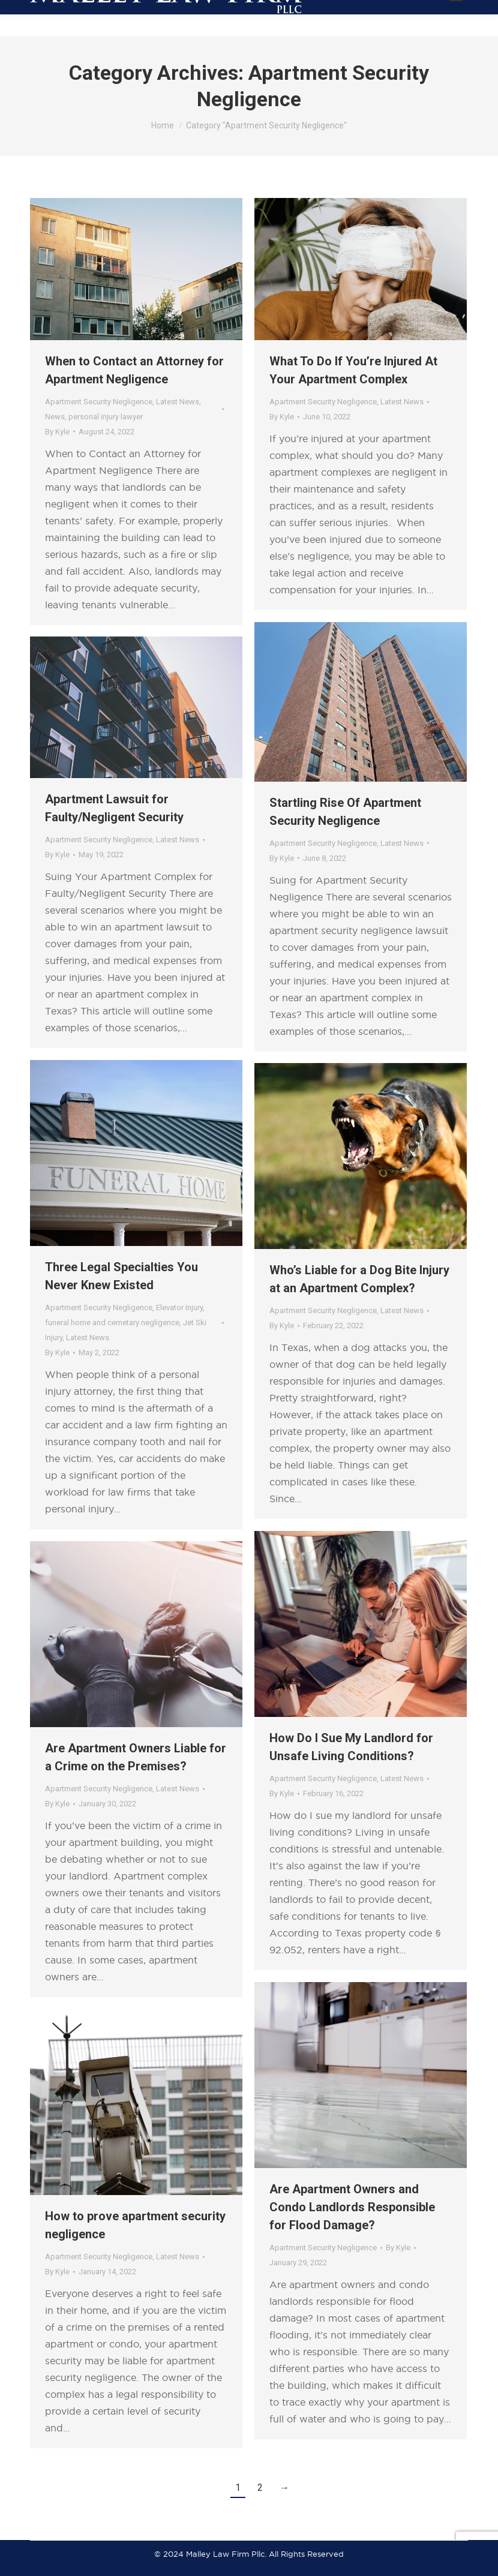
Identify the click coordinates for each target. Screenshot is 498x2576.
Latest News (177, 401)
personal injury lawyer (105, 416)
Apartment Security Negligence (98, 401)
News (55, 416)
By (57, 431)
